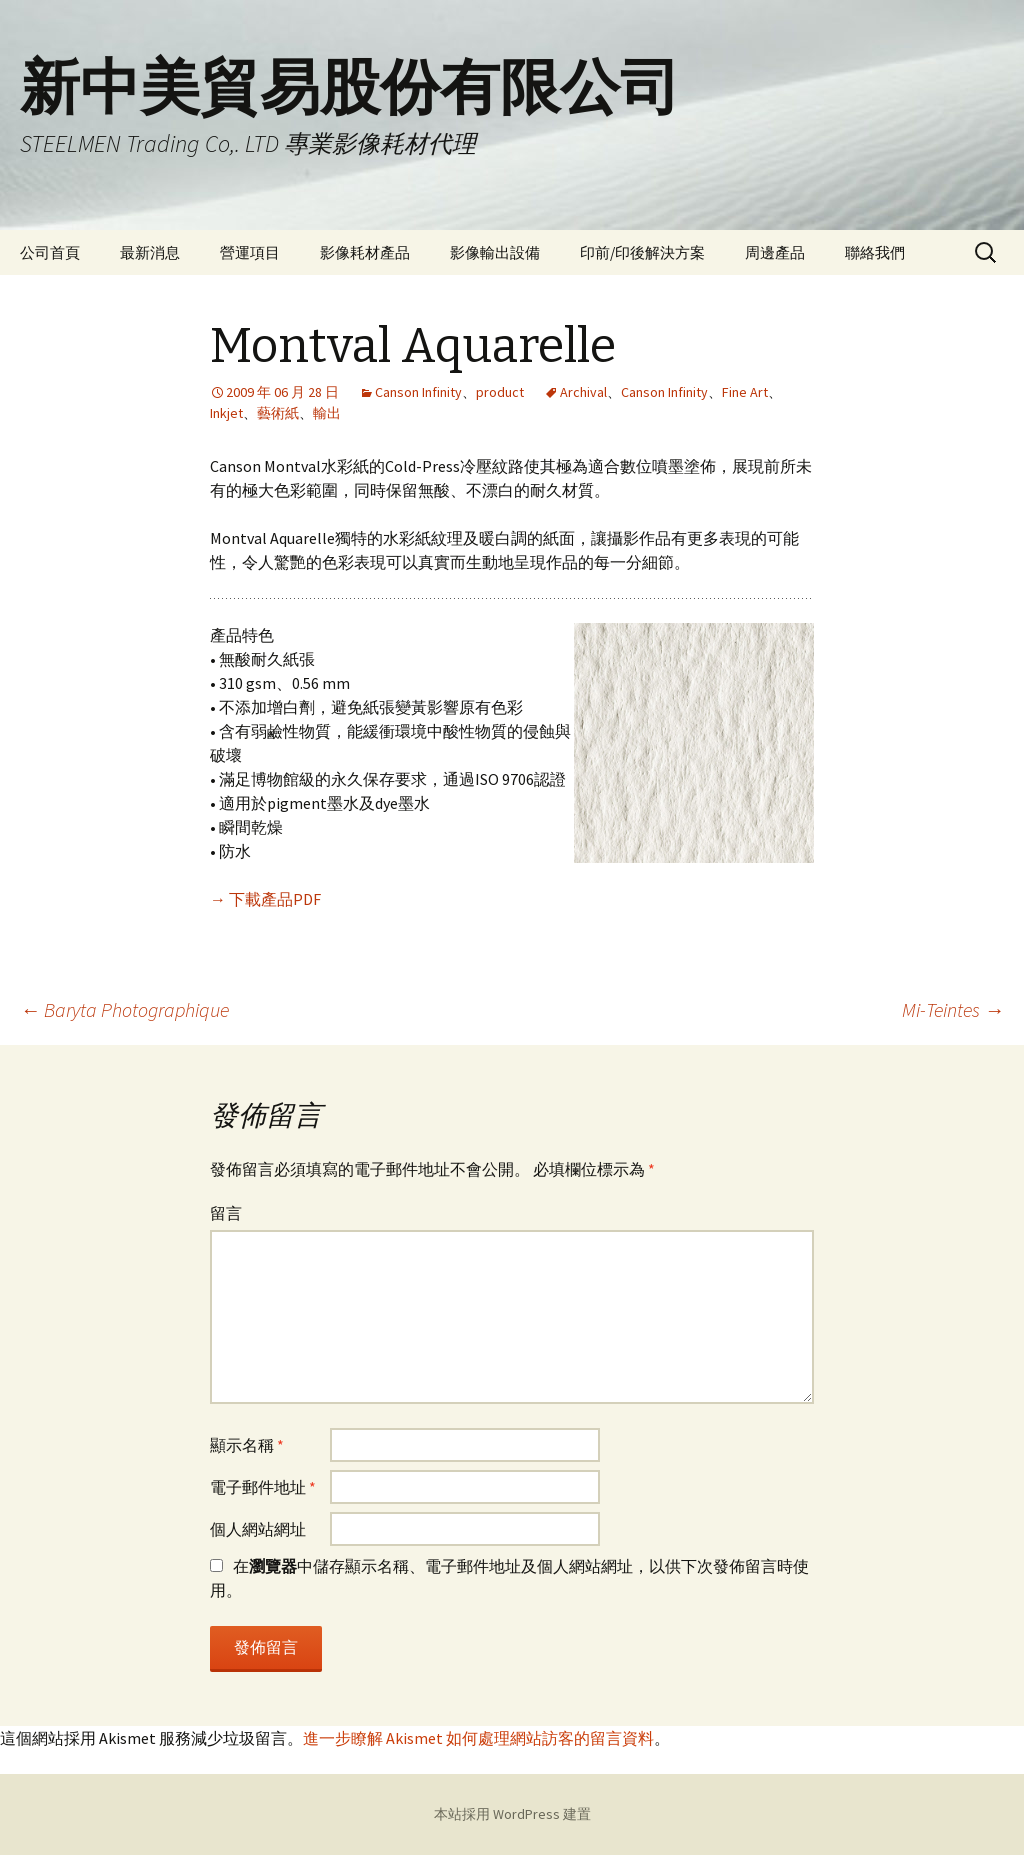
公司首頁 (50, 252)
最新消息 (150, 252)
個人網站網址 (258, 1529)
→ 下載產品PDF (265, 899)
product (500, 392)
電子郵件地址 (263, 1487)
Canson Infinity (418, 392)
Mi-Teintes (953, 1009)
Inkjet (226, 413)
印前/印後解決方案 (642, 252)
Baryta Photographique (124, 1009)
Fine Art (745, 392)
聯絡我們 (875, 252)
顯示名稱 (247, 1445)
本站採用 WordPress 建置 (512, 1814)
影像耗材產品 (365, 252)
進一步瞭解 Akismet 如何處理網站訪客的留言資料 (478, 1738)
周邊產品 (775, 252)
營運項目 (250, 252)
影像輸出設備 (495, 252)
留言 (226, 1213)
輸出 (327, 413)
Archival (583, 392)
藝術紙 (278, 413)
